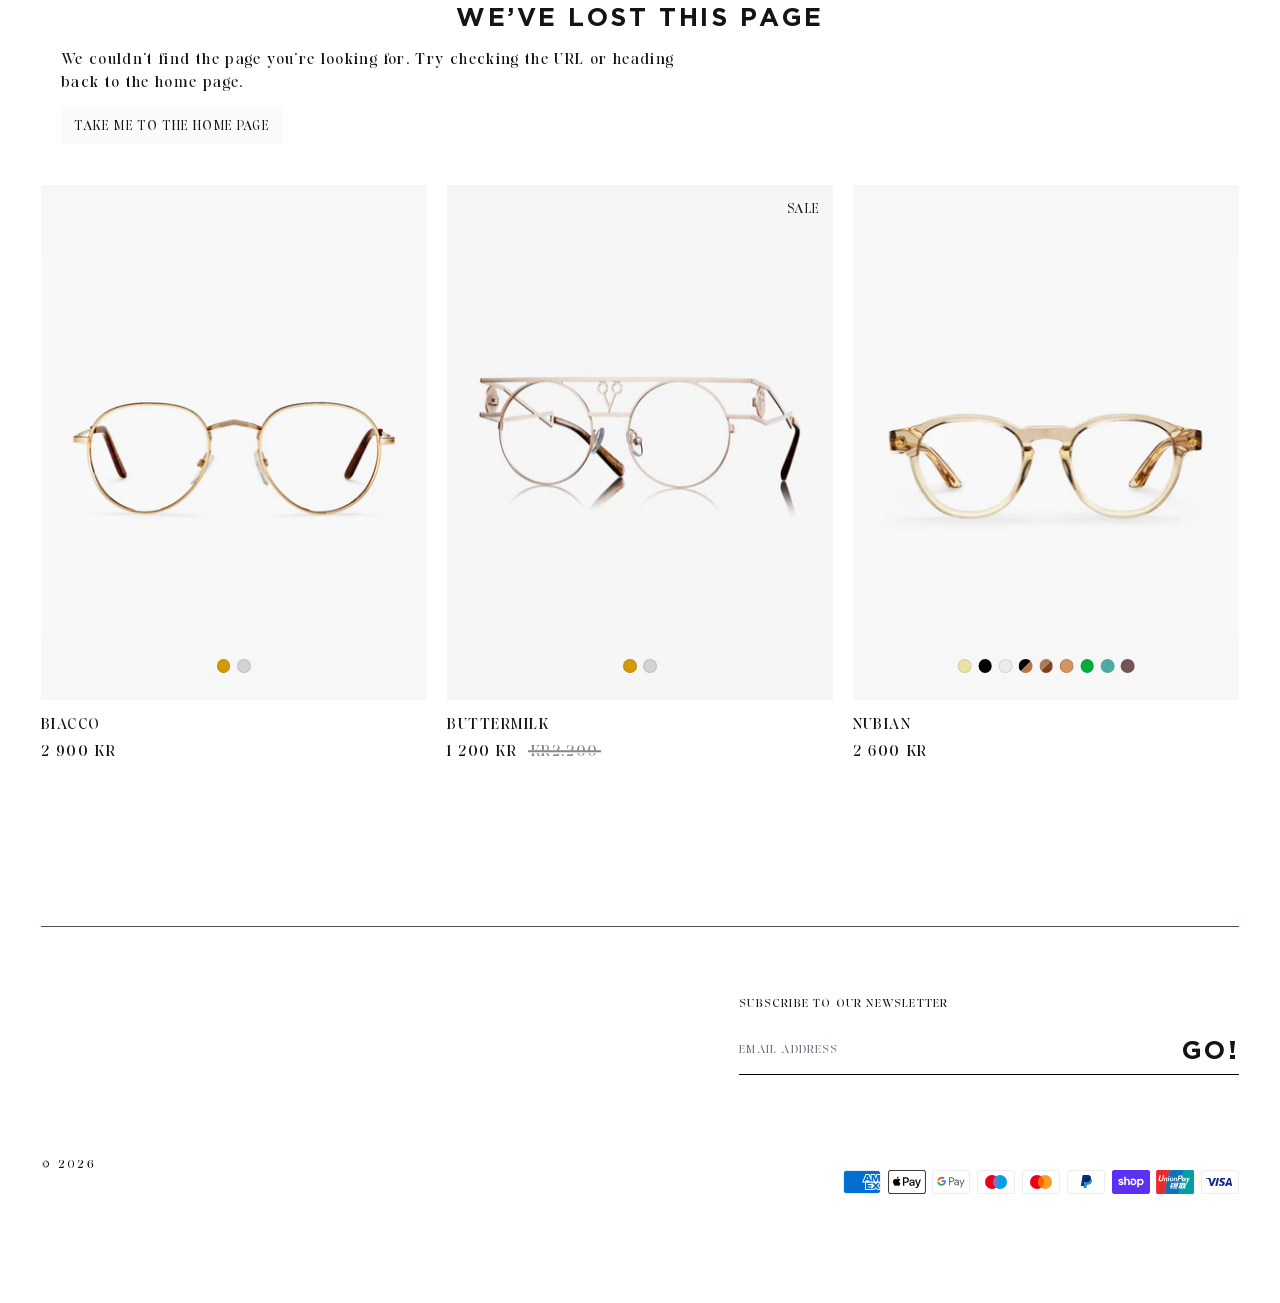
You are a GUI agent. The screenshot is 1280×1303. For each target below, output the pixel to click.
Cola (1067, 667)
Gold (224, 667)
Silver (244, 667)
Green (1087, 667)
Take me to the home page (171, 125)
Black (985, 667)
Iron (1108, 667)
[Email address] (960, 1050)
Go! (1211, 1049)
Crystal (1006, 667)
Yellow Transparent (965, 667)
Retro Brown (1128, 667)
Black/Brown (1026, 667)
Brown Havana (1046, 667)
